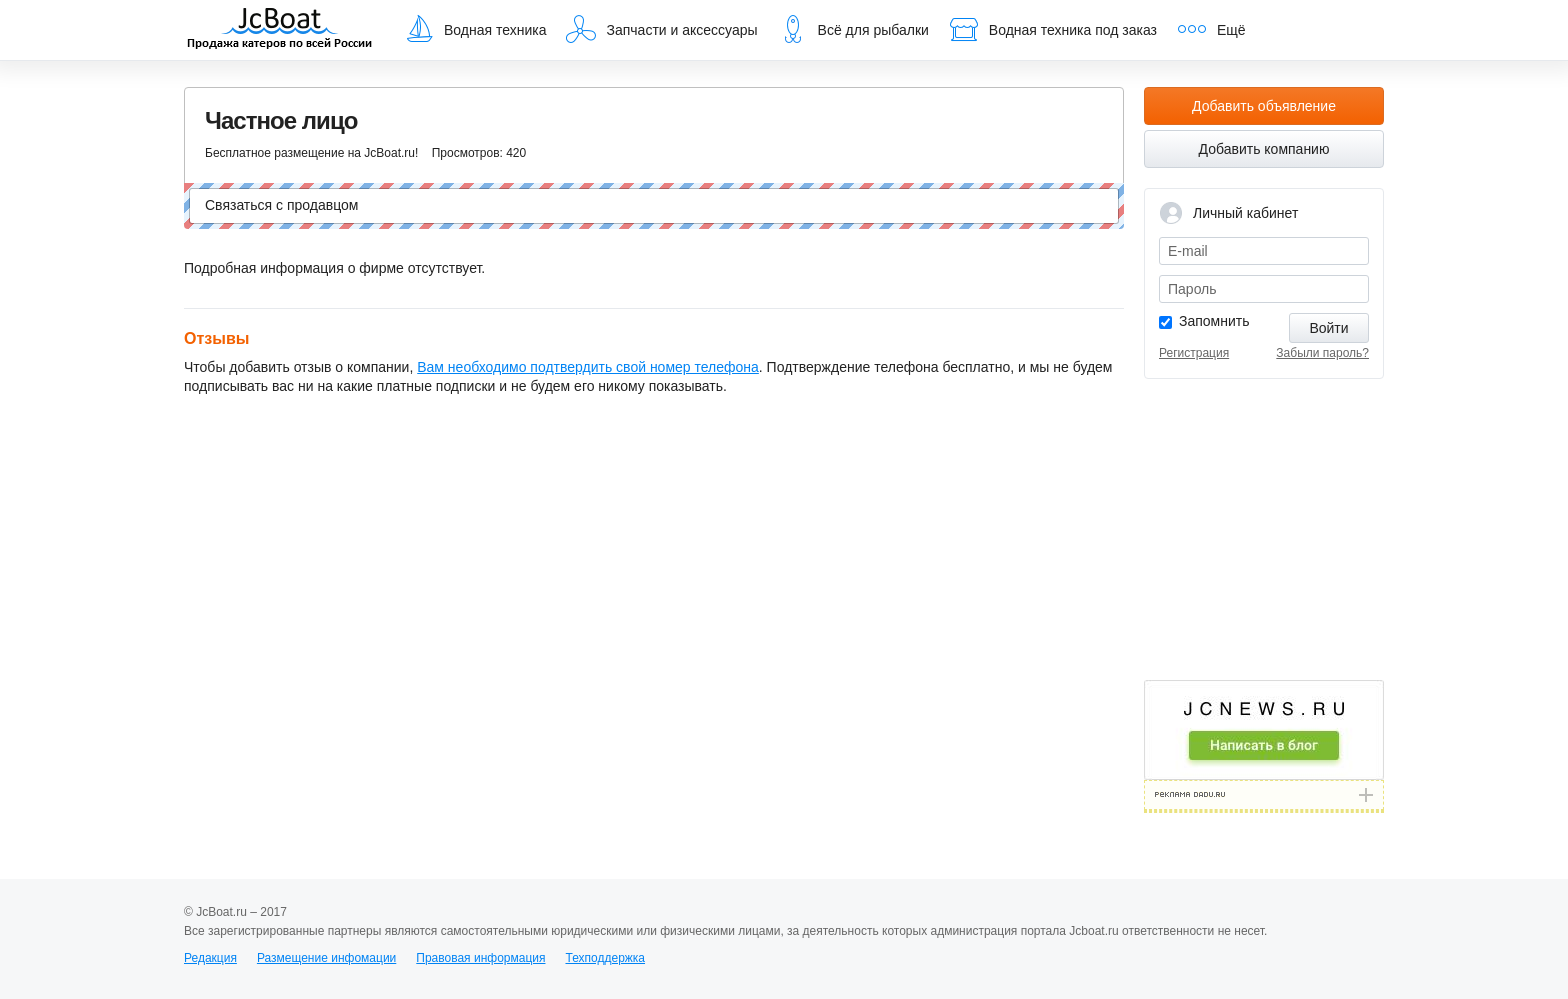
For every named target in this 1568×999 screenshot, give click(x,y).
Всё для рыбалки (853, 29)
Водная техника (475, 29)
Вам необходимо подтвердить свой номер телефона (588, 367)
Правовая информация (480, 958)
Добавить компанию (1264, 149)
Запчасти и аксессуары (661, 29)
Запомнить (1214, 321)
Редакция (210, 958)
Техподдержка (605, 958)
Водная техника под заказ (1053, 29)
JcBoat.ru (280, 30)
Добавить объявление (1264, 106)
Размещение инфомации (326, 958)
